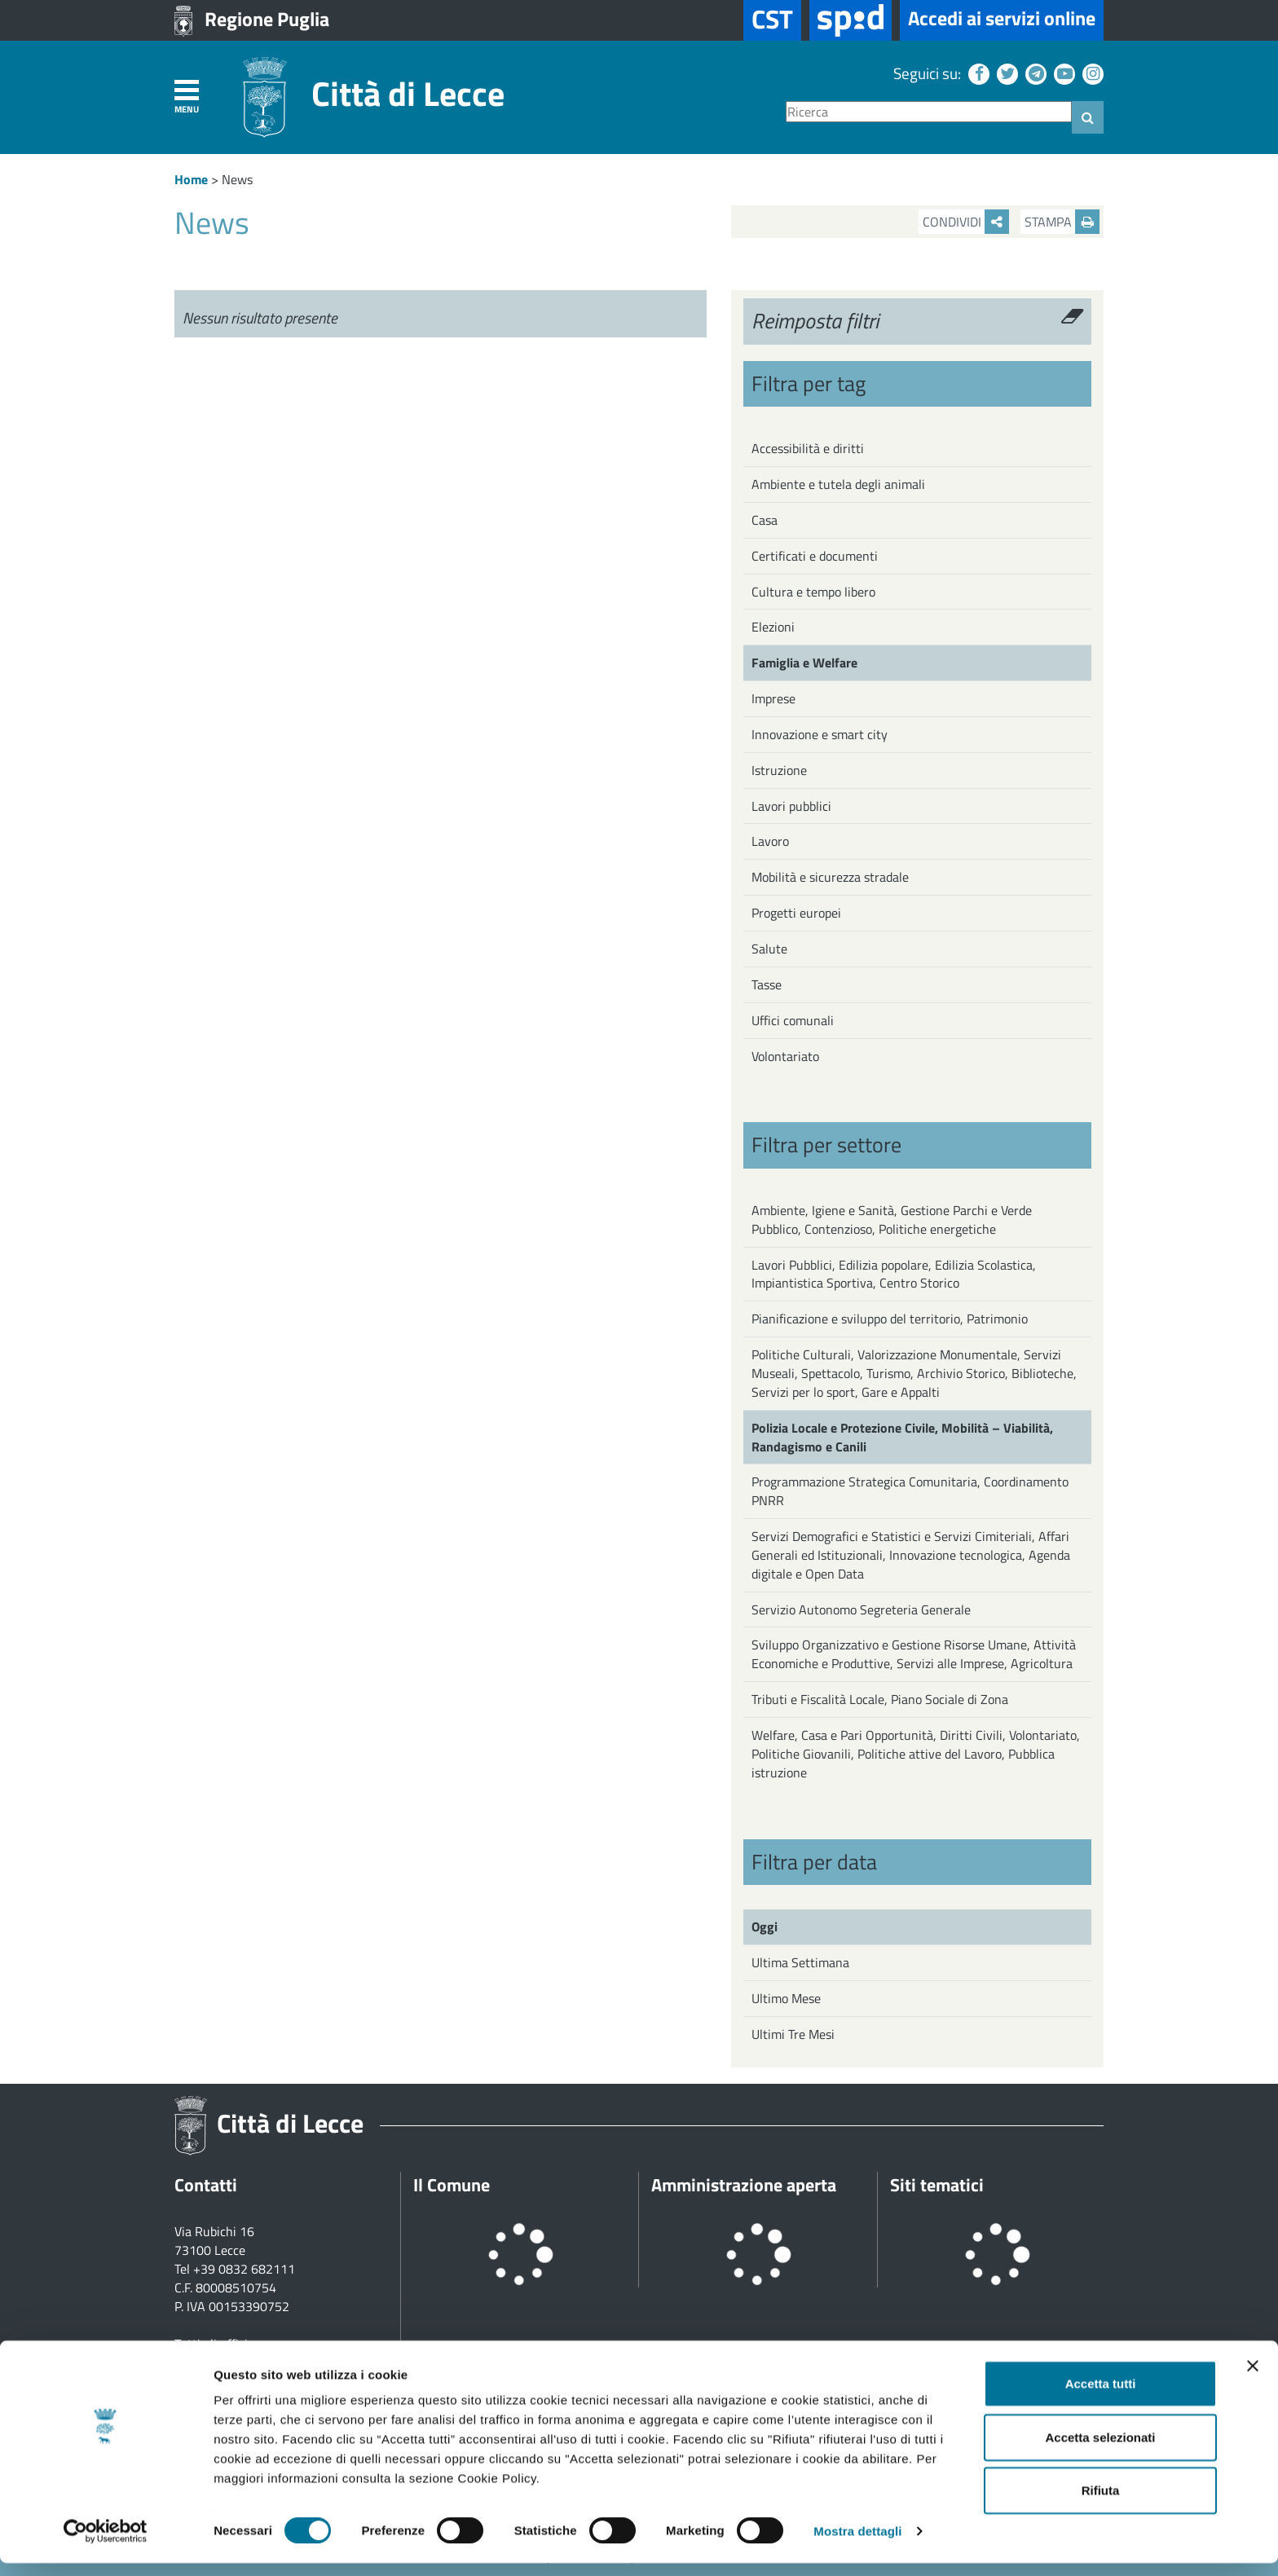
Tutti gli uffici (211, 2344)
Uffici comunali (792, 1020)
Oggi (764, 1926)
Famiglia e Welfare (804, 662)
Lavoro (770, 841)
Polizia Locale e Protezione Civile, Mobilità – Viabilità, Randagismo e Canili (902, 1437)
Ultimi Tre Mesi (793, 2034)
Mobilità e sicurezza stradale (830, 877)
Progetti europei (796, 913)
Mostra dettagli (857, 2544)
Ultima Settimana (800, 1962)
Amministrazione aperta (743, 2185)
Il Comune (451, 2185)
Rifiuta (1101, 2503)
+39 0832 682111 (244, 2269)
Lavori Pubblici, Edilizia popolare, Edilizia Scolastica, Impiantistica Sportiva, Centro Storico (893, 1274)
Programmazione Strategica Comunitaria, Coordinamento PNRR (910, 1491)
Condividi (966, 221)
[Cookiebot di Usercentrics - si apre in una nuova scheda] (105, 2544)
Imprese (773, 698)
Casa (764, 520)
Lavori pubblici (791, 806)
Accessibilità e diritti (807, 448)
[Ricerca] (929, 112)
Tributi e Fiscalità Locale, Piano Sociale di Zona (879, 1699)
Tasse (766, 984)
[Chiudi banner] (1252, 2378)
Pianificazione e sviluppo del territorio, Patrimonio (889, 1318)
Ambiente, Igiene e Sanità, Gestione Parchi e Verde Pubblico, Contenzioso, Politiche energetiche (891, 1219)
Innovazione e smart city (819, 734)
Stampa (1062, 221)
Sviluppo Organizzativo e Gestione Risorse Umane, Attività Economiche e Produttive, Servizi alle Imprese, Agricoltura (913, 1654)
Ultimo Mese (786, 1998)
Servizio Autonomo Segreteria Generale (861, 1609)
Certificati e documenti (814, 556)
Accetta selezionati (1100, 2450)
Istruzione (779, 770)
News (237, 179)
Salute (769, 948)
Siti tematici (937, 2185)
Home (191, 179)
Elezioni (773, 626)
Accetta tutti (1100, 2396)
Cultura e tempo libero (813, 591)
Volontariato (785, 1056)
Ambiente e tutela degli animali (838, 484)
